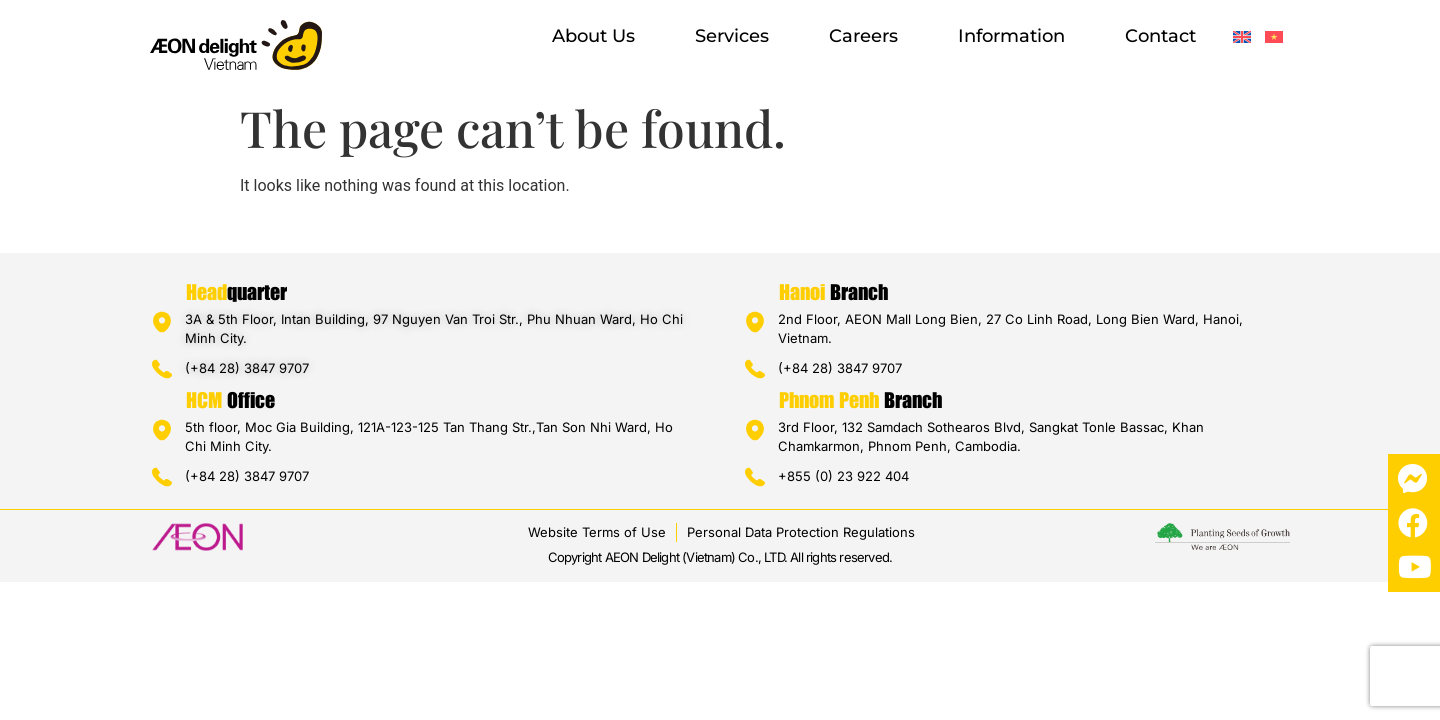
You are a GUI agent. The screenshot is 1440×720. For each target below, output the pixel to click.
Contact (1160, 36)
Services (732, 36)
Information (1011, 36)
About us (593, 36)
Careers (863, 36)
